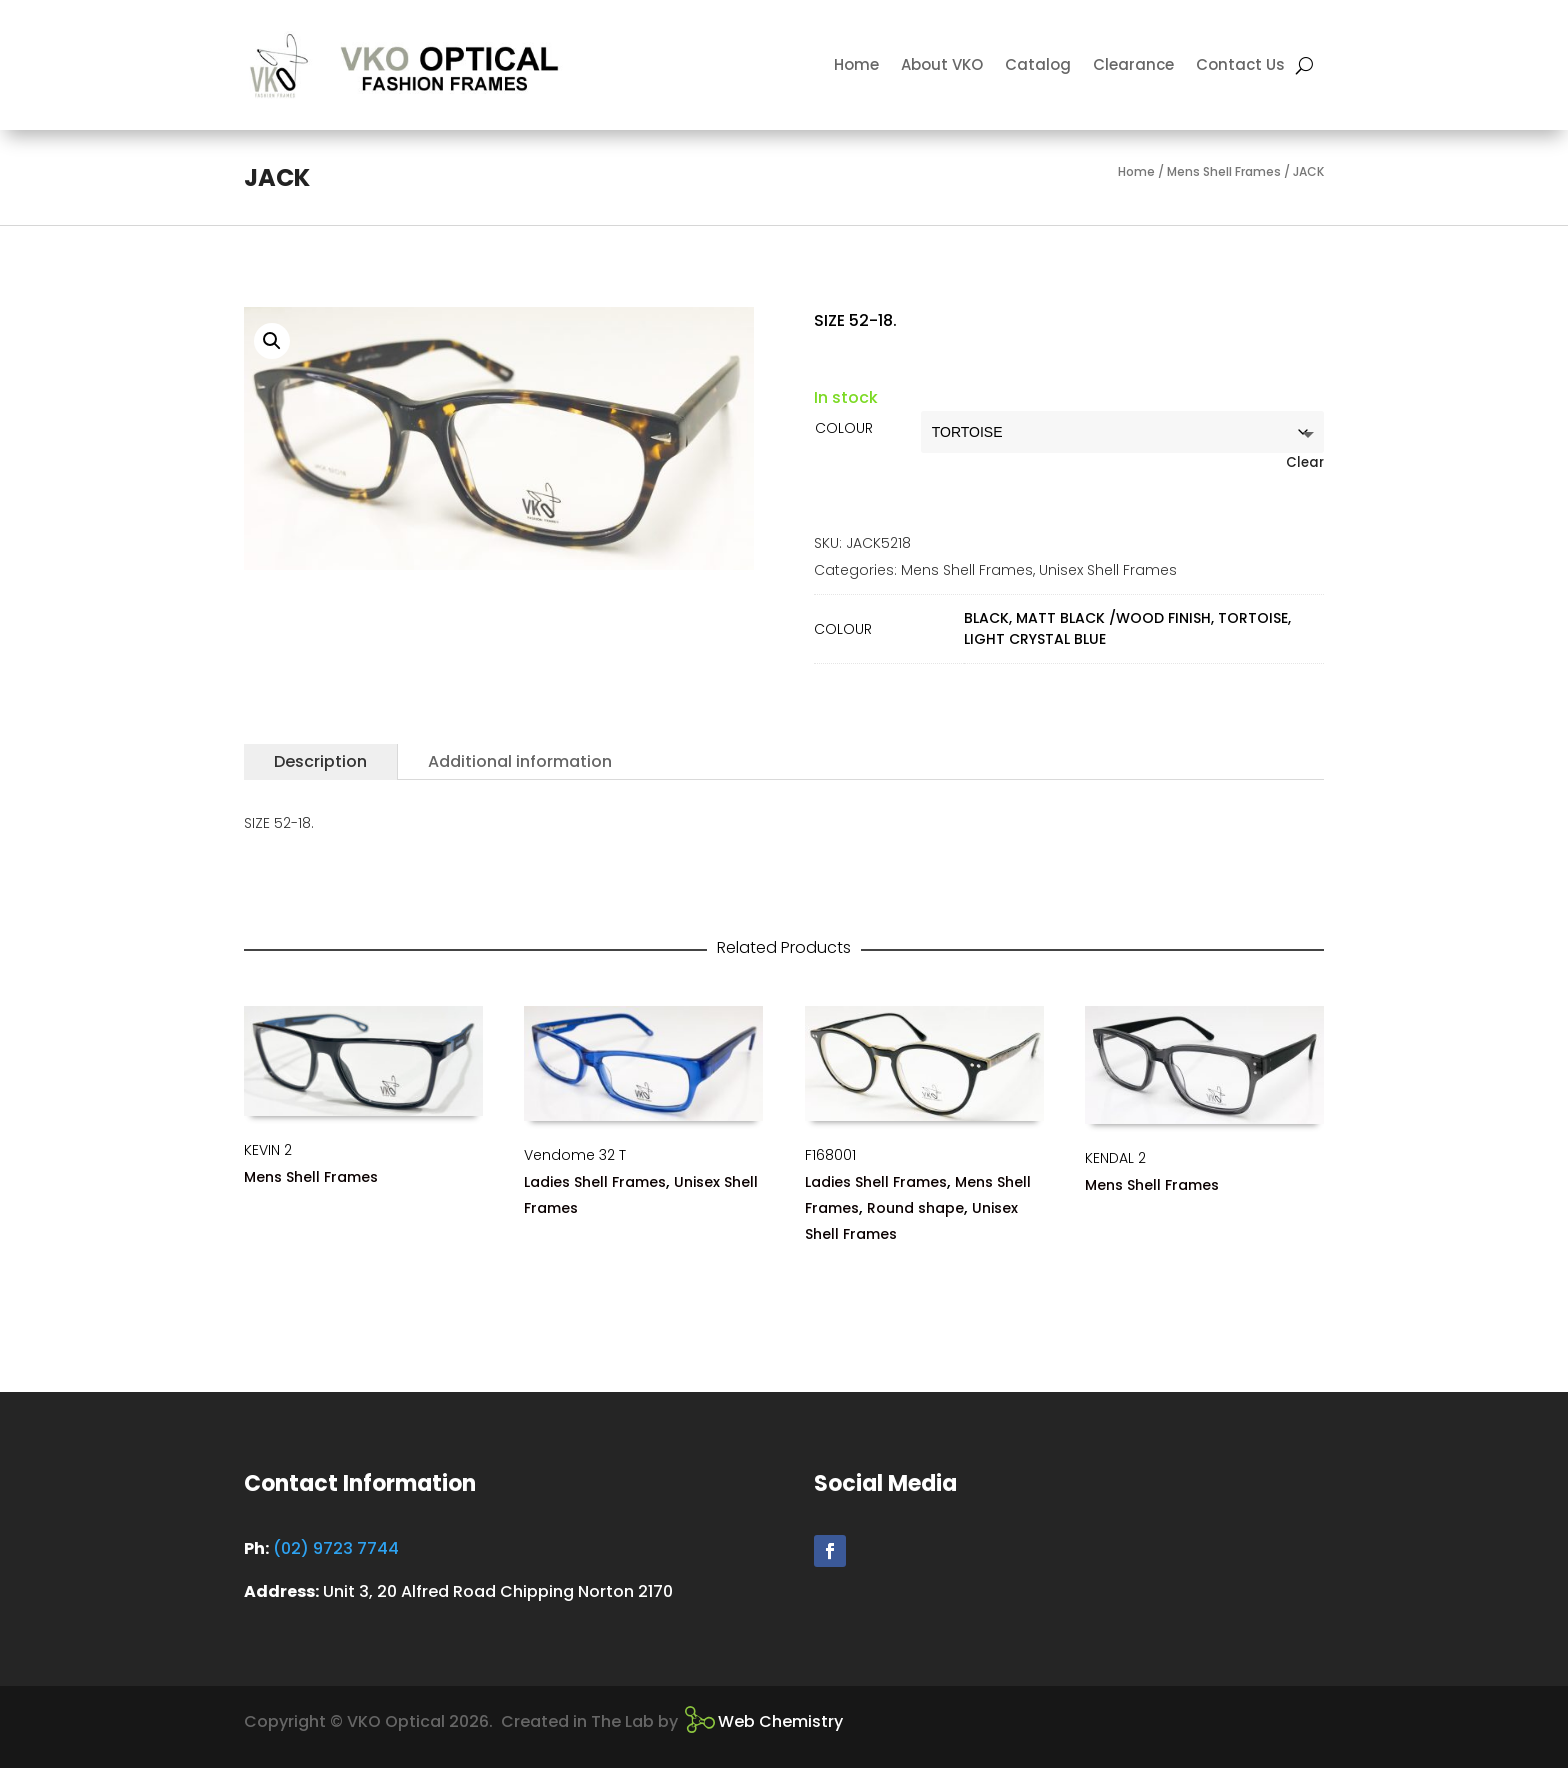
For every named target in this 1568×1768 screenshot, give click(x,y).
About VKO (942, 64)
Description (320, 761)
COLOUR (844, 428)
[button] (272, 341)
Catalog (1038, 64)
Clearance (1133, 64)
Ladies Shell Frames (595, 1182)
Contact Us (1240, 64)
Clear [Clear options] (1305, 462)
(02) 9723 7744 (336, 1548)
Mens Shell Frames (1224, 171)
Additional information (520, 761)
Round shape (915, 1208)
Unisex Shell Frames (1108, 570)
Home (856, 64)
